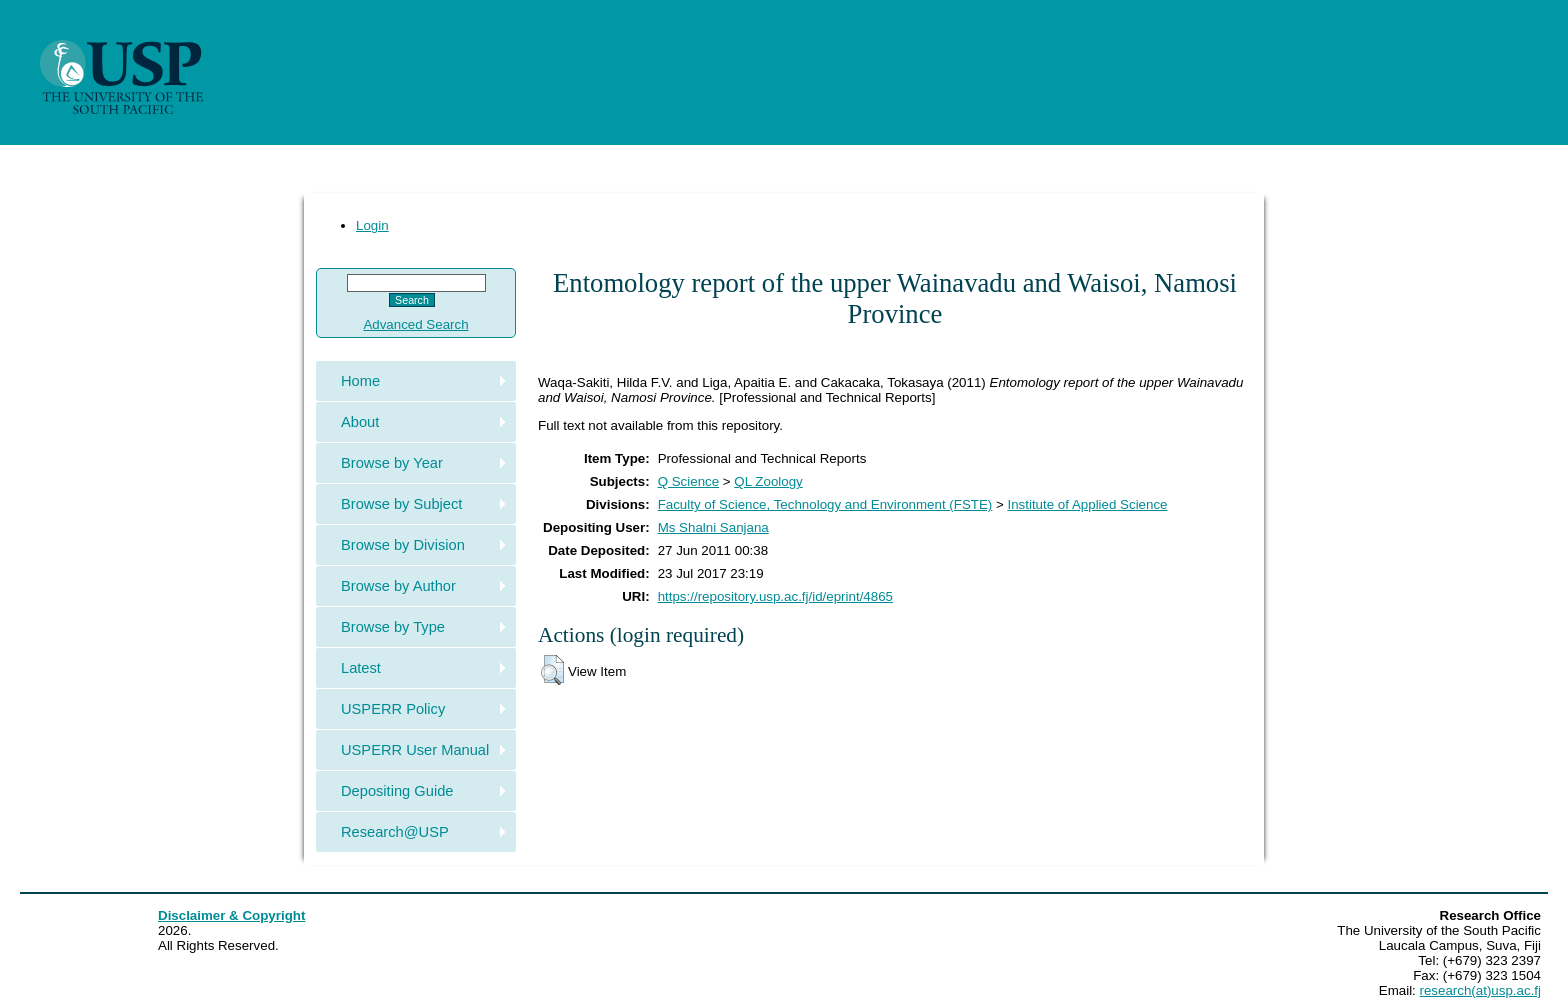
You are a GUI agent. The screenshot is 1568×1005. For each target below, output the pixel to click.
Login (372, 225)
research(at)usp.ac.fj (1480, 990)
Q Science (689, 481)
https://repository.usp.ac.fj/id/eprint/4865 (775, 596)
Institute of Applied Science (1087, 504)
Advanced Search (415, 324)
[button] (552, 670)
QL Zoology (768, 481)
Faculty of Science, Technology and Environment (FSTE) (825, 504)
